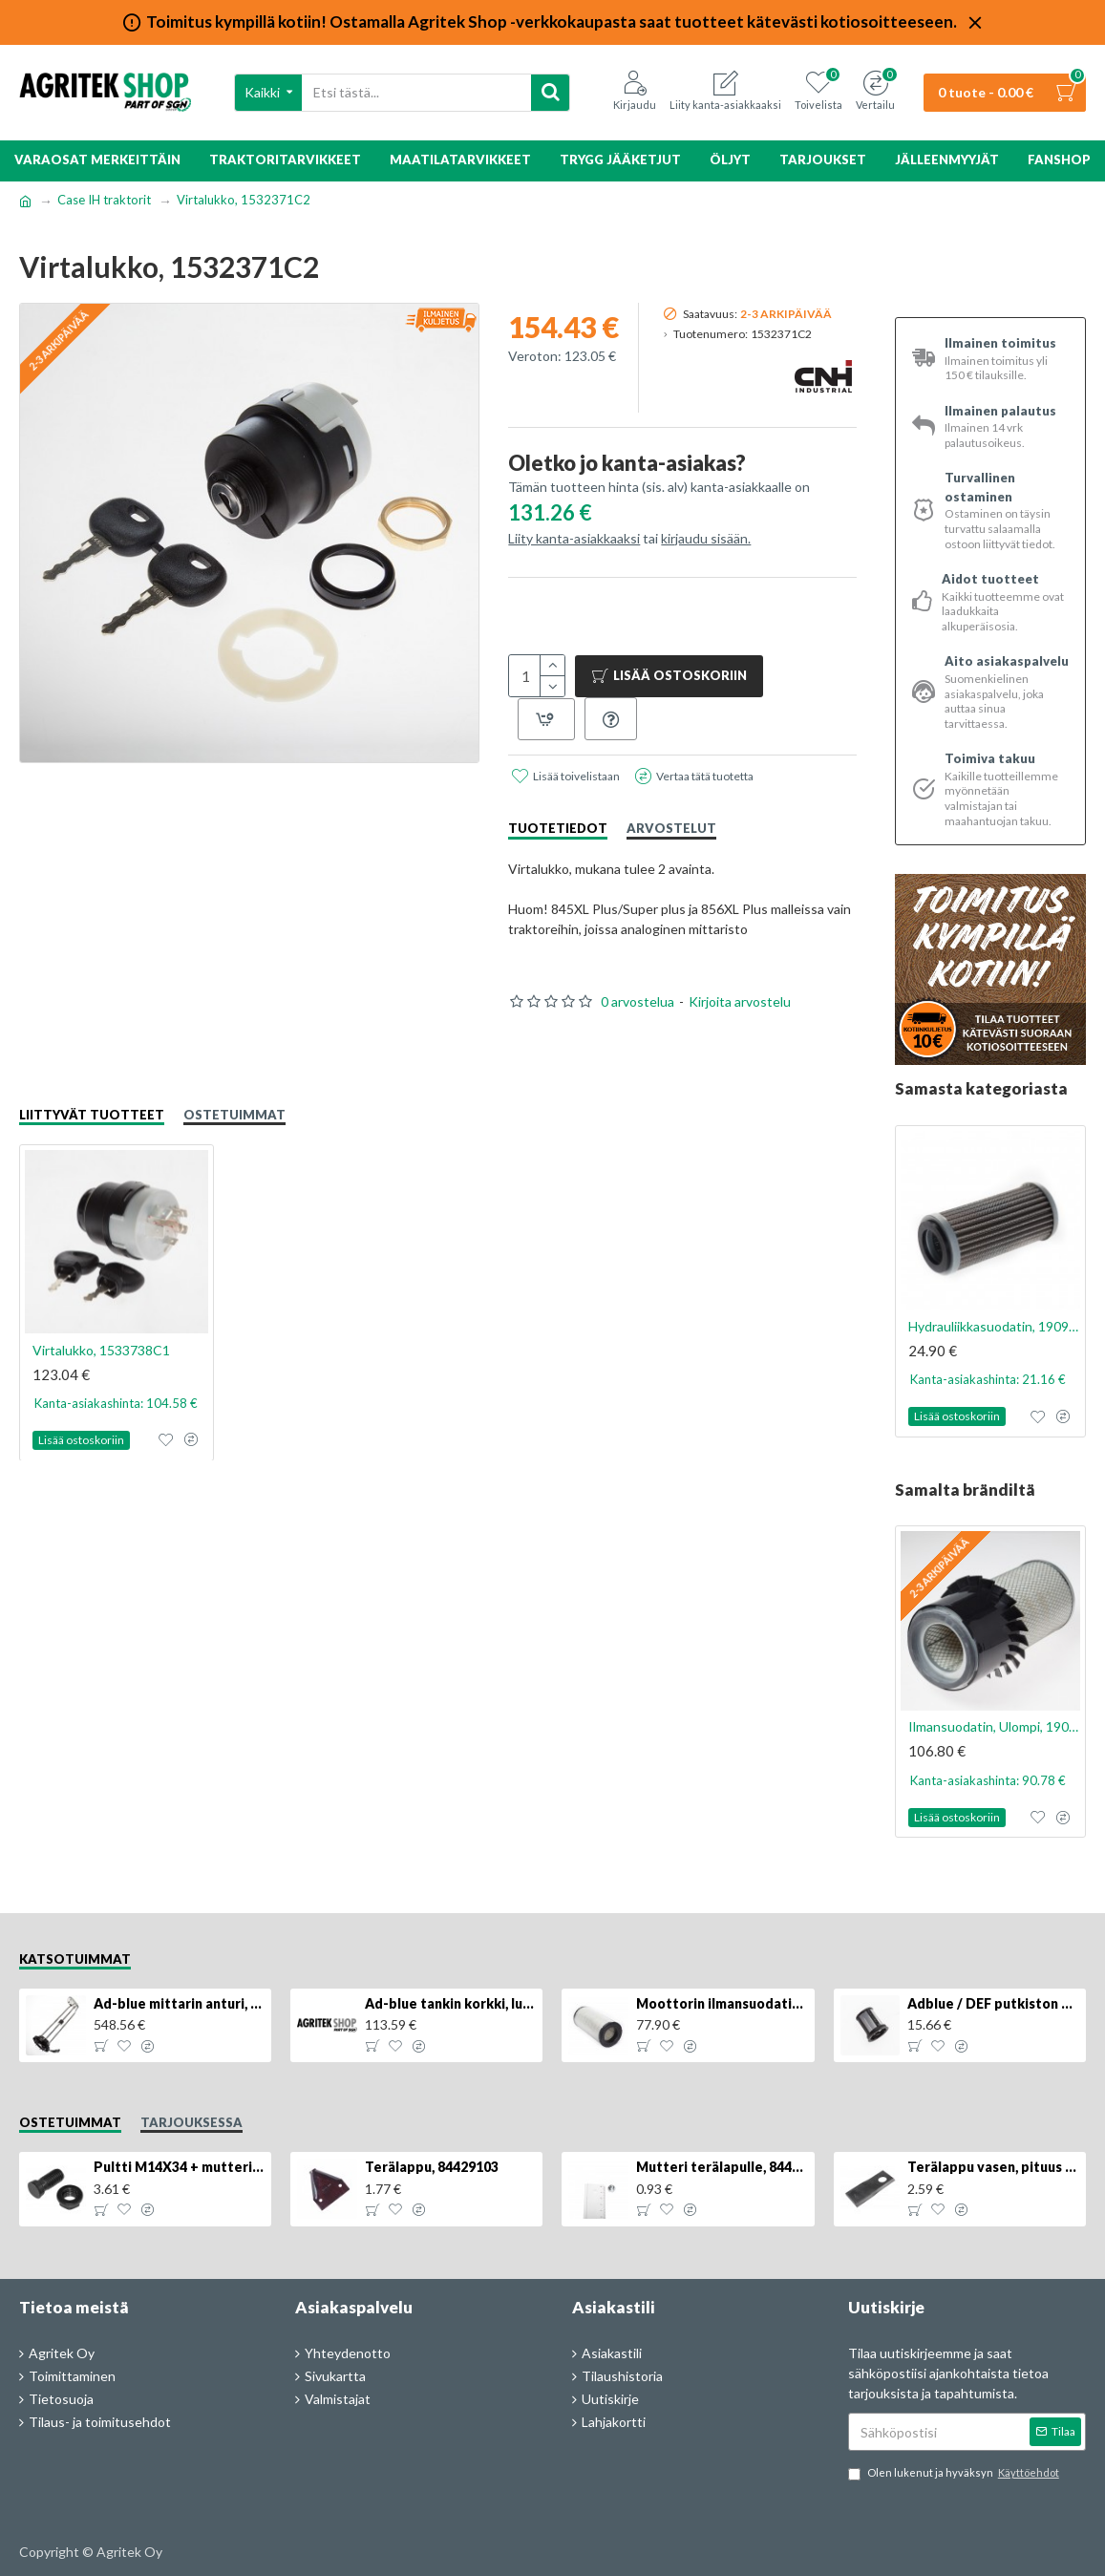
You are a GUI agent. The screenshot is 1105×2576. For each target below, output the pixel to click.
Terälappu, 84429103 (432, 2167)
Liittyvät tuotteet (91, 1114)
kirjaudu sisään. (706, 538)
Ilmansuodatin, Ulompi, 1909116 (994, 1726)
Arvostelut (671, 828)
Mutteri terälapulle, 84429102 (722, 2167)
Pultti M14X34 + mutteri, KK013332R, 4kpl (180, 2167)
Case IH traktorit (104, 199)
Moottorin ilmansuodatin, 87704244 (722, 2003)
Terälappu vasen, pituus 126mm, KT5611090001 (993, 2167)
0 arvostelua (637, 1001)
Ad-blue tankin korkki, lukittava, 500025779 (451, 2003)
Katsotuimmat (75, 1959)
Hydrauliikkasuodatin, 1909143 (994, 1326)
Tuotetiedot (557, 828)
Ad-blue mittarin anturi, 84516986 (180, 2003)
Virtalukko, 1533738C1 (101, 1349)
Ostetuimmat (234, 1114)
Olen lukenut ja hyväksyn (955, 2473)
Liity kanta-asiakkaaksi (574, 538)
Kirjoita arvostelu (740, 1001)
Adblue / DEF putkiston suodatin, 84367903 (993, 2003)
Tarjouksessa (191, 2122)
